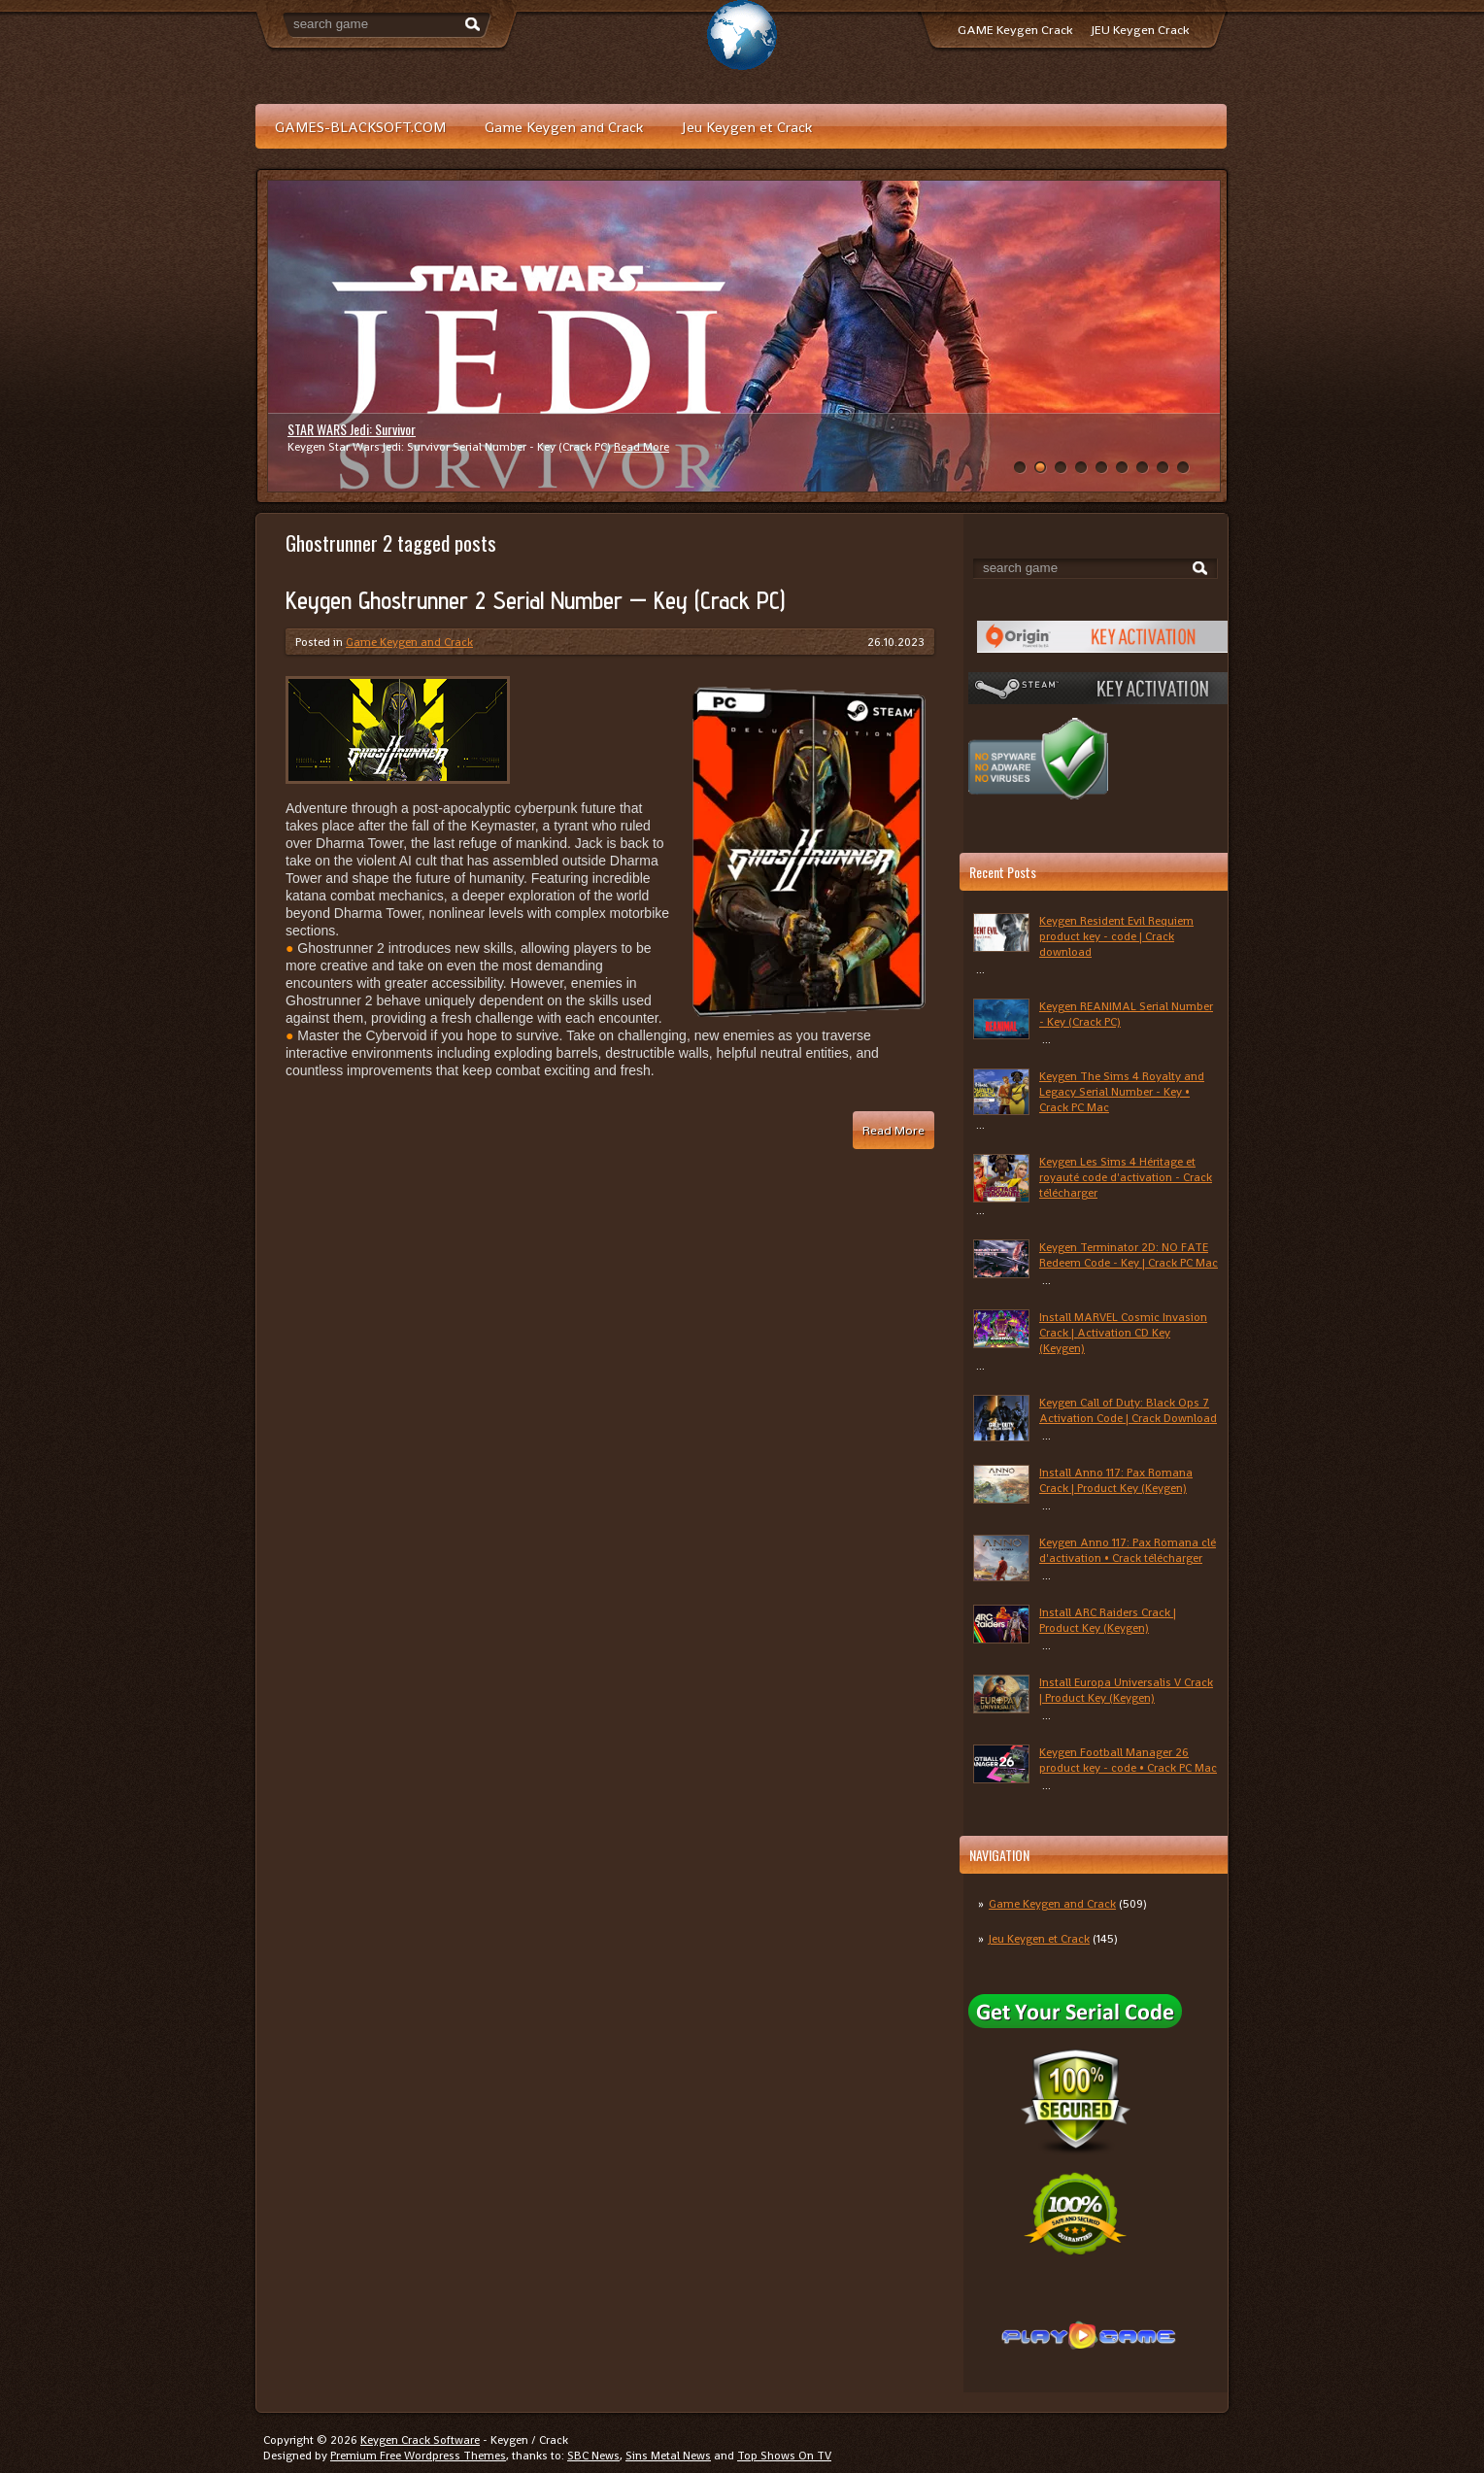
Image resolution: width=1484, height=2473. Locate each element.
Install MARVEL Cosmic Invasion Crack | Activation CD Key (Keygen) (1123, 1332)
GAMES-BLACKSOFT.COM (360, 127)
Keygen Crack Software (420, 2440)
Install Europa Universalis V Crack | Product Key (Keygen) (1126, 1690)
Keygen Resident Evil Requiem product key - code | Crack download (1116, 936)
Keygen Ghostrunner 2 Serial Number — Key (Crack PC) (535, 600)
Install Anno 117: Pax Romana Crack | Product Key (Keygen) (1116, 1480)
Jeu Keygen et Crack (747, 127)
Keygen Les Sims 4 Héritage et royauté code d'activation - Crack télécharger (1125, 1177)
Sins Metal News (668, 2455)
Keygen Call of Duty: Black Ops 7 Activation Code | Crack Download (1128, 1410)
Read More (641, 447)
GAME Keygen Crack (1015, 29)
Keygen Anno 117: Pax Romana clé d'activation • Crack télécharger (1127, 1550)
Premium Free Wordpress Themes (418, 2455)
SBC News (593, 2455)
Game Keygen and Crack (564, 127)
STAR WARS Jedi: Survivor (351, 429)
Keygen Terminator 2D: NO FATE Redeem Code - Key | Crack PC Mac (1128, 1254)
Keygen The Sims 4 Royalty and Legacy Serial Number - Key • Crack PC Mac (1121, 1091)
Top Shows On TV (784, 2455)
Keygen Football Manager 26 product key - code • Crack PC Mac (1128, 1760)
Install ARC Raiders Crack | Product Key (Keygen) (1107, 1620)
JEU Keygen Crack (1140, 29)
